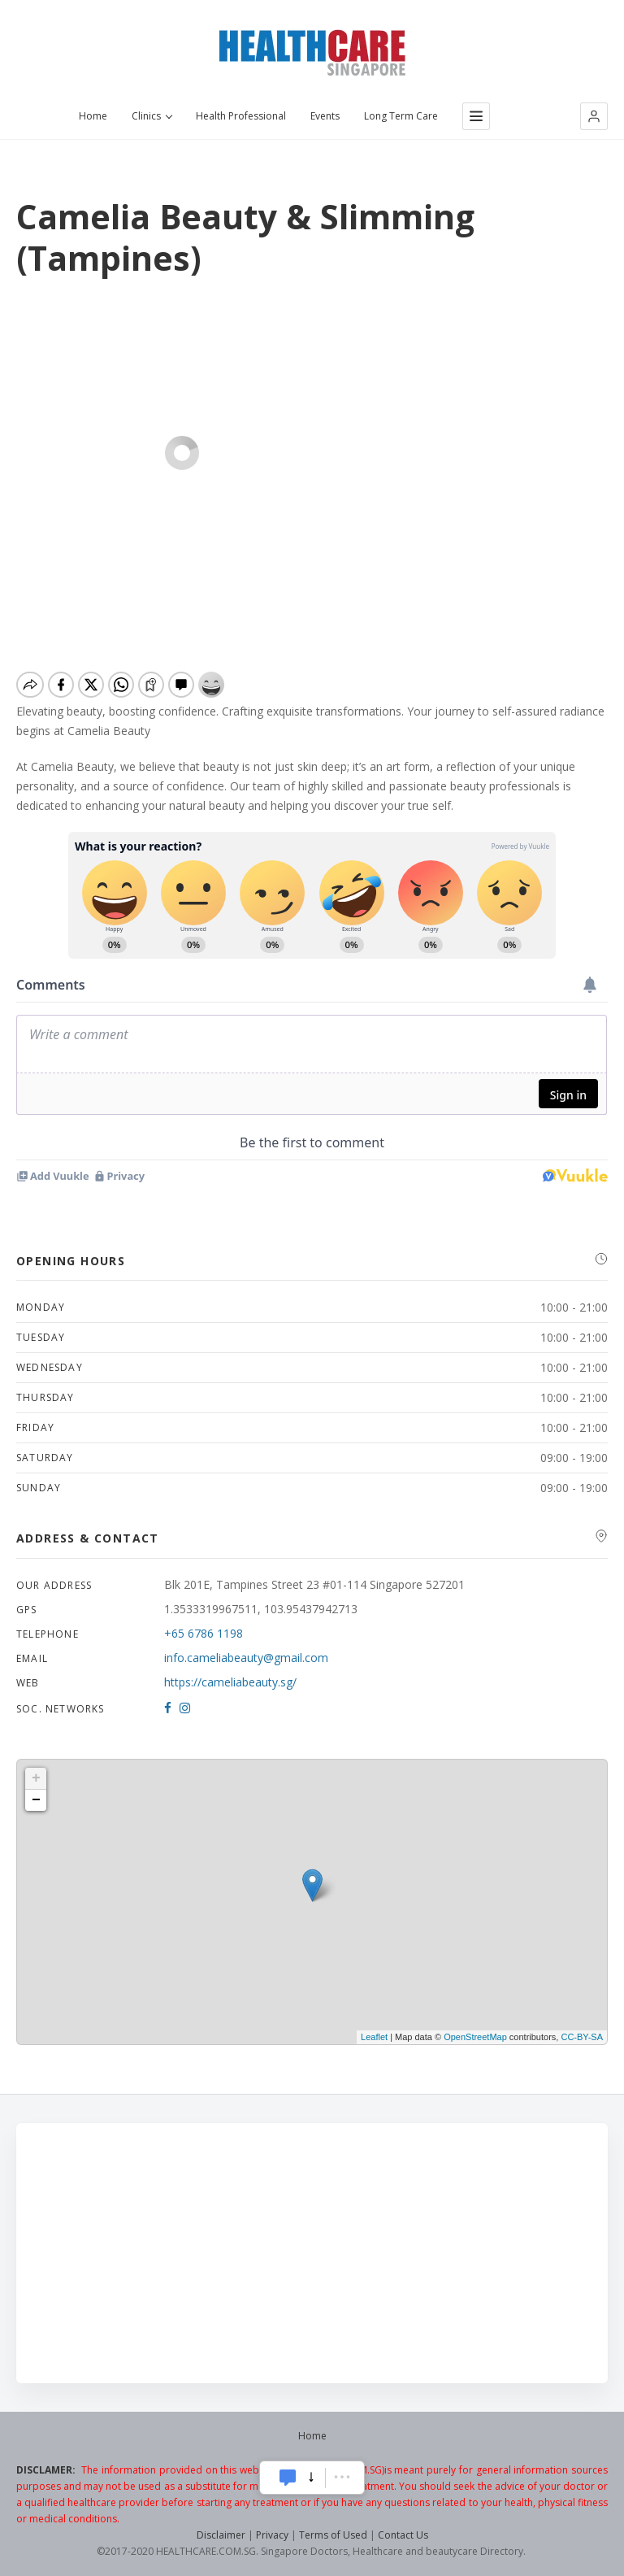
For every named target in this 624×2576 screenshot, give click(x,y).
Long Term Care (401, 116)
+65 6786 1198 (203, 1633)
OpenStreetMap (475, 2037)
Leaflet (374, 2037)
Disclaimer (221, 2535)
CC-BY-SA (582, 2037)
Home (93, 116)
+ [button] (36, 1778)
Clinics (151, 116)
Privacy (272, 2535)
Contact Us (403, 2535)
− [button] (36, 1800)
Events (325, 116)
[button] (594, 116)
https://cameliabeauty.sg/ (230, 1682)
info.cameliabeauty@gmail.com (246, 1657)
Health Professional (241, 116)
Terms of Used (333, 2535)
